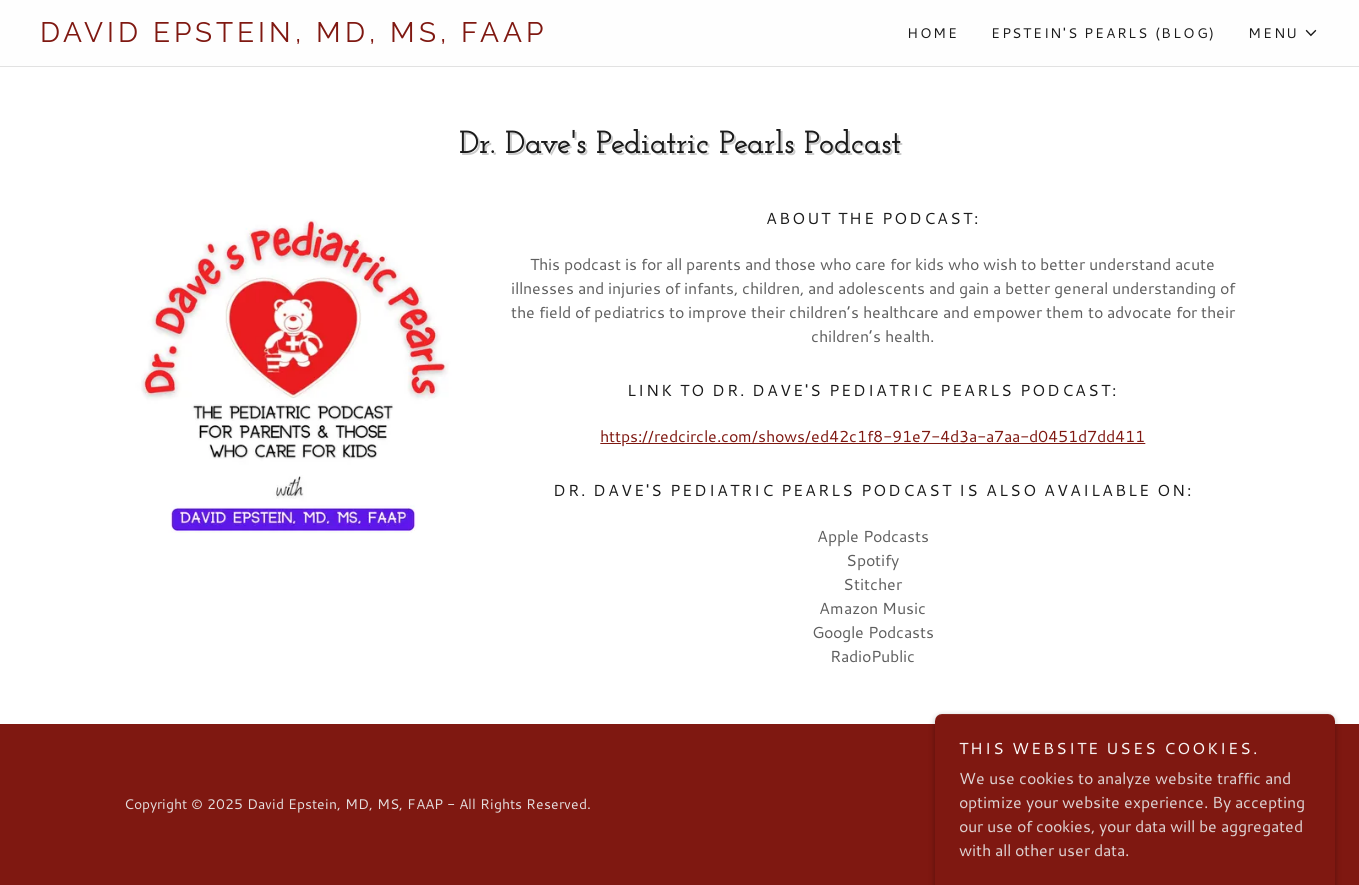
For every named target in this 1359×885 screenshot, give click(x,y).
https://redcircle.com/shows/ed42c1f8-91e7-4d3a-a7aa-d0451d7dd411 (872, 435)
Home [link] (933, 33)
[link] (360, 35)
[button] (1283, 33)
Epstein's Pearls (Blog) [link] (1103, 33)
